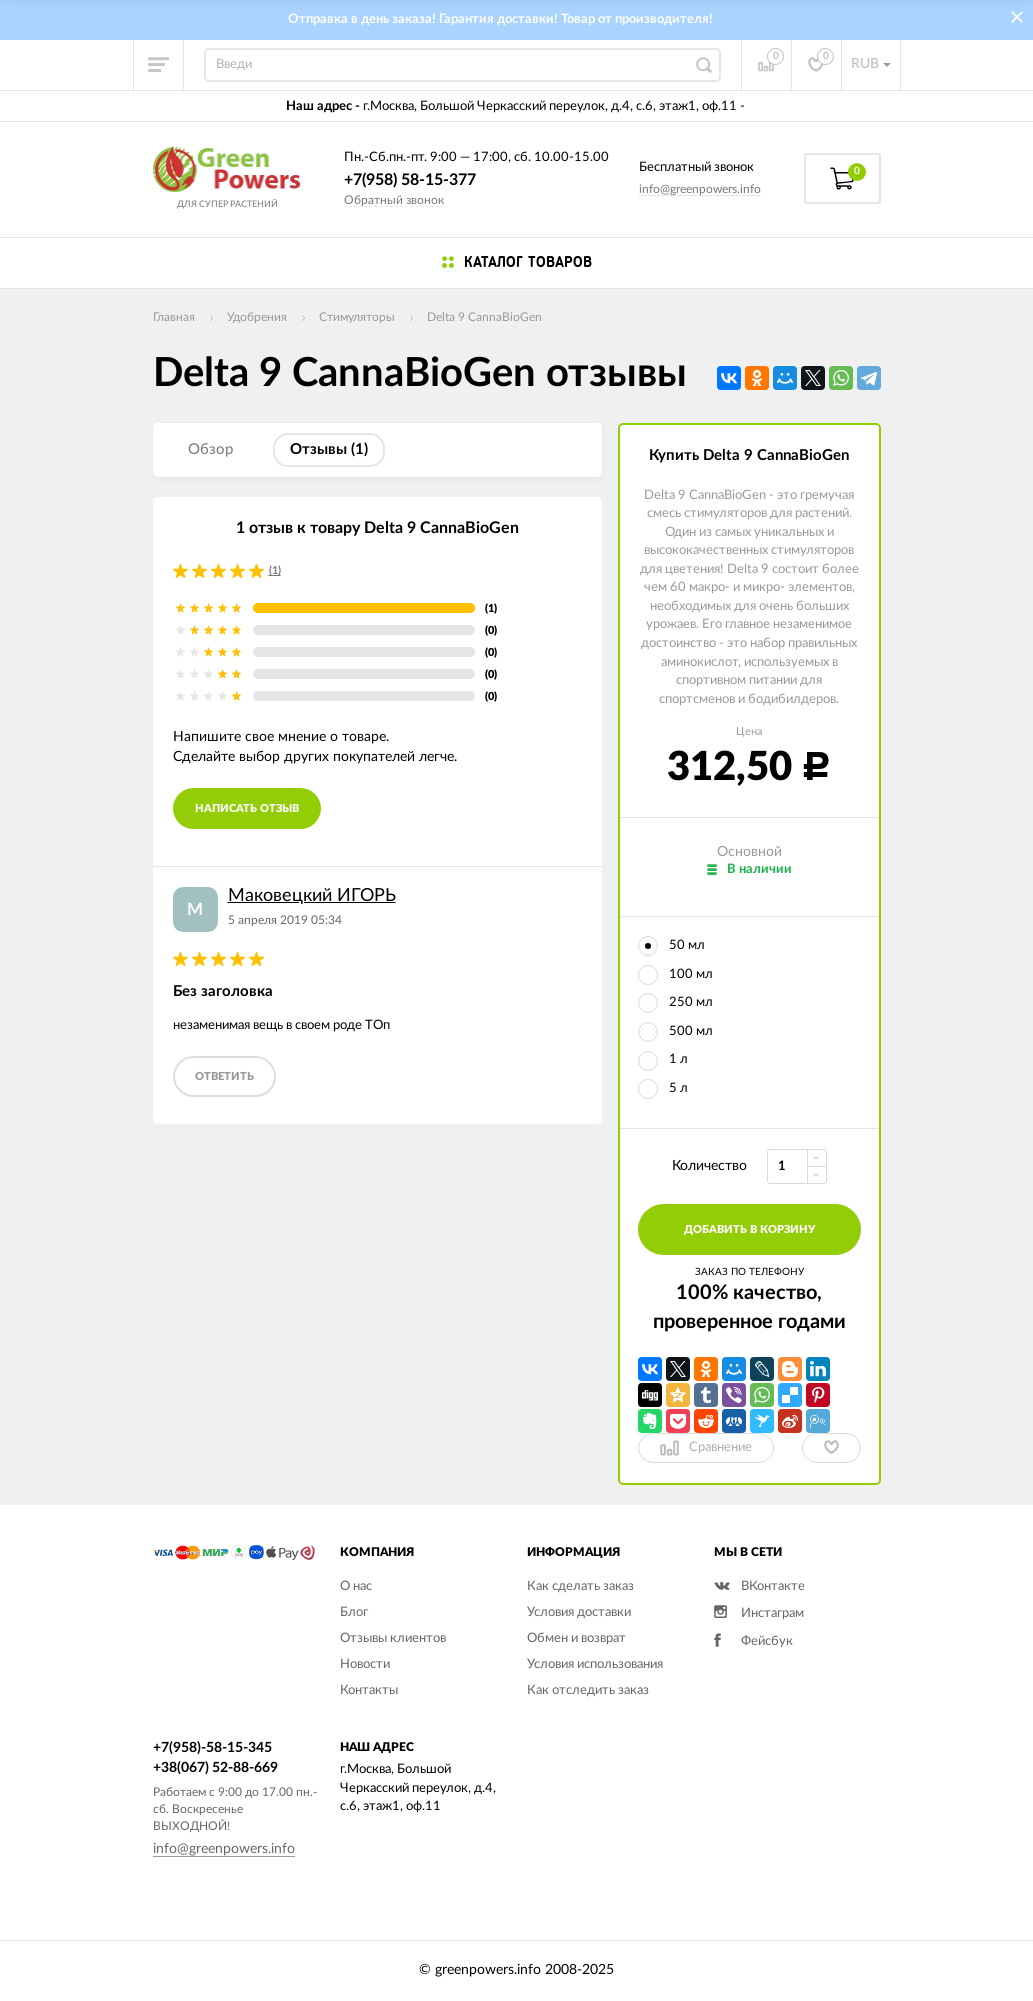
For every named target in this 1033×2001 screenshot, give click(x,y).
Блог (354, 1612)
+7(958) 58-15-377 (410, 180)
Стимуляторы (357, 317)
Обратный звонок (394, 200)
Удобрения (257, 317)
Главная (174, 317)
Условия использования (595, 1664)
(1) (275, 570)
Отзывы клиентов (393, 1638)
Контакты (369, 1690)
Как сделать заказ (580, 1586)
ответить (224, 1076)
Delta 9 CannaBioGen (484, 317)
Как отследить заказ (588, 1690)
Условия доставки (579, 1612)
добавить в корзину (749, 1229)
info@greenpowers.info (700, 189)
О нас (356, 1586)
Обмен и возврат (576, 1638)
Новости (365, 1664)
